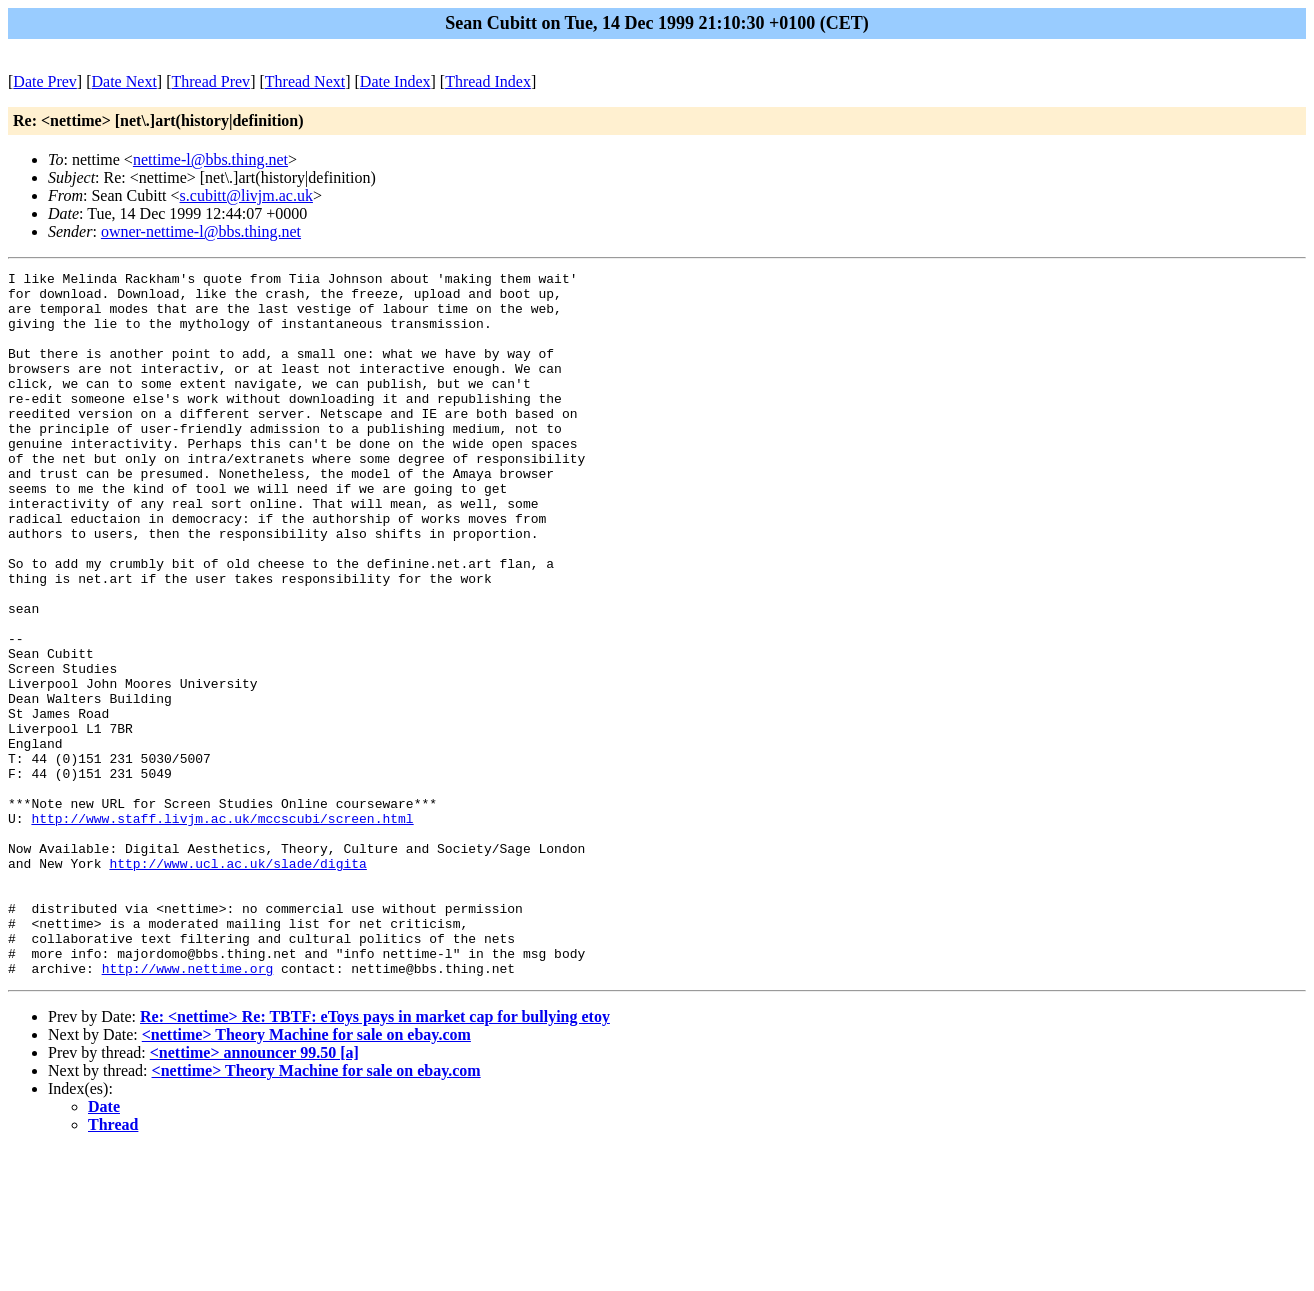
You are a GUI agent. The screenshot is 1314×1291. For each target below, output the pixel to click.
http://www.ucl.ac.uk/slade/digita (237, 983)
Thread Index (488, 81)
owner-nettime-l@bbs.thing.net (201, 231)
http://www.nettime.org (188, 1109)
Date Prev (45, 81)
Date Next (124, 81)
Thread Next (305, 81)
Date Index (395, 81)
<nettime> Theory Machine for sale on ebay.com (306, 1175)
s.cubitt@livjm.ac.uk (246, 195)
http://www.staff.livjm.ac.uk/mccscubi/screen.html (222, 929)
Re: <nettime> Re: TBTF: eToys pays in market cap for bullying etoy (375, 1157)
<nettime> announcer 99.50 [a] (254, 1193)
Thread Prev (210, 81)
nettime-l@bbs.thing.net (210, 159)
